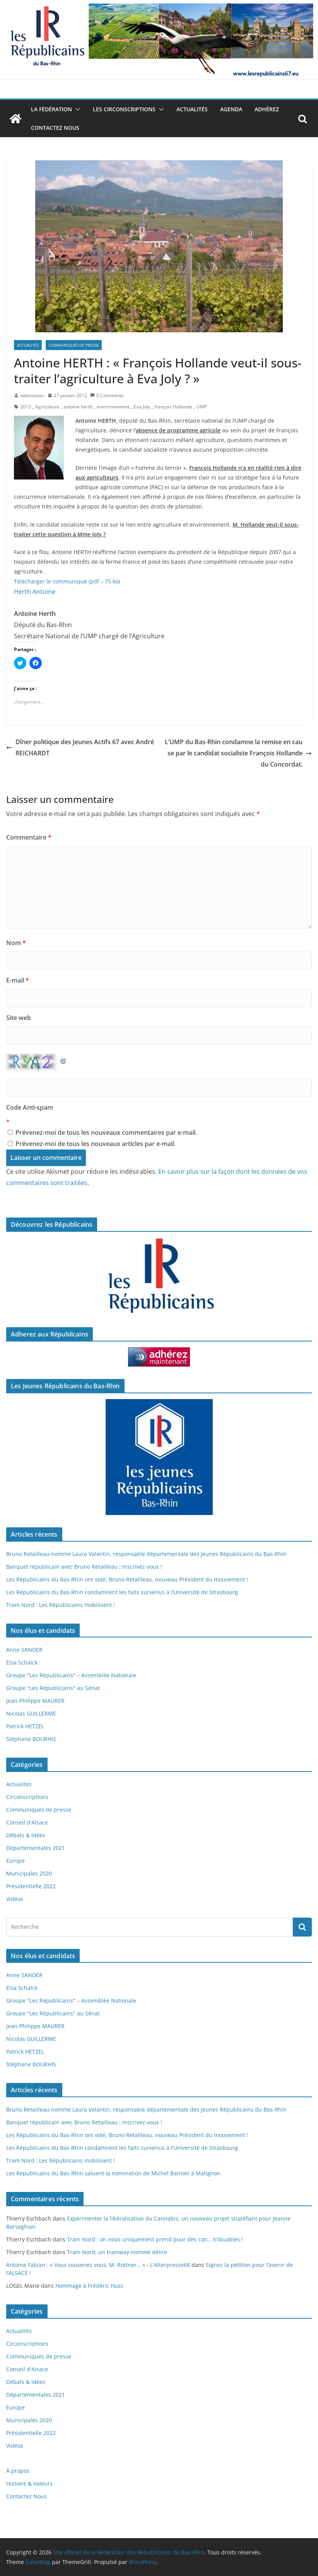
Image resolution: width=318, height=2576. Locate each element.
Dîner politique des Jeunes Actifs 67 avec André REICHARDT (80, 747)
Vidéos (14, 1899)
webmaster (32, 395)
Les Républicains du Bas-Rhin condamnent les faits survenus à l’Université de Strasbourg (122, 1592)
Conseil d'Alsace (27, 1822)
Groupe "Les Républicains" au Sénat (53, 1688)
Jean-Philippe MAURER (35, 1700)
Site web (18, 1017)
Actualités (192, 109)
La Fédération (51, 109)
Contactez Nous (55, 127)
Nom (16, 943)
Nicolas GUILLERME (31, 1713)
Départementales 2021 (35, 1848)
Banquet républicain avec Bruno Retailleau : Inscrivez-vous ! (84, 1566)
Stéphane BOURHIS (31, 1739)
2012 (25, 406)
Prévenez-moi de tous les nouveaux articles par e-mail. (95, 1143)
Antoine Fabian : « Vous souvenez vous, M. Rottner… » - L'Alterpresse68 (98, 2264)
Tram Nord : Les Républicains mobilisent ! (60, 1605)
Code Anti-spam (29, 1107)
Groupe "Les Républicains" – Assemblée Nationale (71, 1675)
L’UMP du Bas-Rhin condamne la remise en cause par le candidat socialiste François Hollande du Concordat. (238, 753)
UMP (202, 406)
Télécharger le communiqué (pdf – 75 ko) (67, 581)
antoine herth (77, 406)
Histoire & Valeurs (29, 2483)
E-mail (17, 980)
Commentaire (28, 837)
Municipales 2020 (29, 1873)
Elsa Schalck (22, 1662)
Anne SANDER (24, 1649)
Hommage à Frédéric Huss (89, 2285)
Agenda (231, 109)
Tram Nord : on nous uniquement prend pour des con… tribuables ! (155, 2239)
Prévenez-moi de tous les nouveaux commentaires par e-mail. (106, 1132)
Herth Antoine (34, 591)
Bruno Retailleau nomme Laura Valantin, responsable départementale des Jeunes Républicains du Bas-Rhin (146, 1554)
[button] (76, 109)
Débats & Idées (25, 1835)
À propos (17, 2470)
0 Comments (107, 395)
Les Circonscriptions (124, 109)
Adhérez (267, 109)
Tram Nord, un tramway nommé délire (117, 2252)
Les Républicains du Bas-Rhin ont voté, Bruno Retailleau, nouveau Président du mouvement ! (127, 1579)
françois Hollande (173, 406)
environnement (113, 406)
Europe (15, 1860)
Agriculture (47, 406)
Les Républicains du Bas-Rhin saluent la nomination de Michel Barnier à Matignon (113, 2173)
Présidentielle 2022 (31, 1886)
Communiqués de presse (74, 345)
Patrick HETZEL (25, 1726)
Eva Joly (142, 406)
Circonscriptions (27, 1797)
